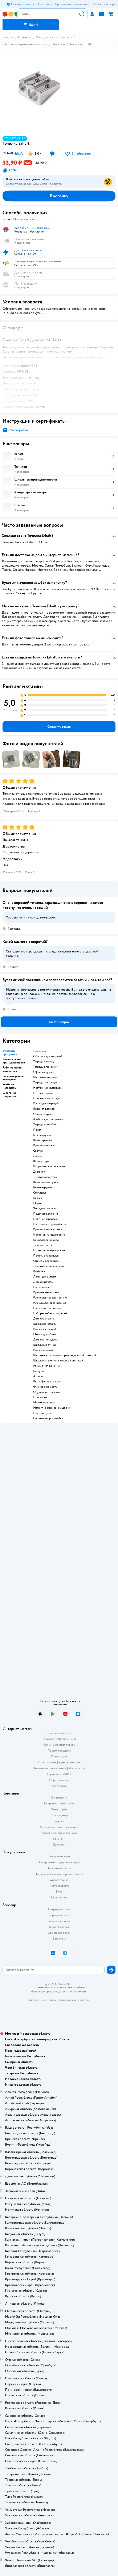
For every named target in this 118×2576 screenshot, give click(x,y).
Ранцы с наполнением (47, 1366)
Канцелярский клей (46, 1240)
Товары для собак (59, 1921)
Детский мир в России (43, 2000)
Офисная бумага (43, 1072)
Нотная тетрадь (43, 1093)
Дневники (39, 1051)
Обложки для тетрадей (47, 1056)
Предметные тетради (47, 1098)
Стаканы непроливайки (48, 1418)
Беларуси (83, 2000)
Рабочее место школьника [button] (12, 1069)
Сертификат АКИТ (59, 1774)
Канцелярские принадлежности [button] (14, 1061)
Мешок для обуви (44, 1334)
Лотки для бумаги (44, 1276)
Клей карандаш (43, 1140)
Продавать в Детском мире (59, 1739)
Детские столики (44, 1318)
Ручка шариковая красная (49, 1303)
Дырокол (39, 1171)
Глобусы (38, 1371)
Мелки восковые (44, 1402)
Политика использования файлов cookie (59, 1768)
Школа (23, 37)
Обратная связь (59, 1780)
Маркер (38, 1203)
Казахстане (66, 2000)
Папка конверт (43, 1287)
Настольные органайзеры (49, 1224)
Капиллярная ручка (45, 1182)
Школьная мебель (44, 1324)
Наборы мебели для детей (50, 1313)
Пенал (37, 1129)
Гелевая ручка (42, 1135)
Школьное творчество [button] (10, 1094)
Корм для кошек (59, 1915)
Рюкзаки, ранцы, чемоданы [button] (13, 1077)
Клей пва (39, 1271)
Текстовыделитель (45, 1177)
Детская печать (43, 1282)
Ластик (37, 1156)
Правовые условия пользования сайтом (59, 1987)
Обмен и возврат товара (59, 1745)
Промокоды (59, 1756)
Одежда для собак (59, 1933)
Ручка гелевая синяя (46, 1292)
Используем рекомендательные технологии (59, 1991)
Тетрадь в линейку (45, 1067)
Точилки (58, 44)
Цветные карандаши (46, 1219)
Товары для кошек (59, 1909)
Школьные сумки (44, 1345)
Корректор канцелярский (49, 1166)
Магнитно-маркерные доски (51, 1407)
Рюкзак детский (43, 1350)
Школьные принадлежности (23, 44)
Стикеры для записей (46, 1261)
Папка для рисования (47, 1308)
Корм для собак (59, 1927)
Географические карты (47, 1381)
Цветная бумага (43, 1413)
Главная (8, 37)
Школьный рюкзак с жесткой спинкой (58, 1360)
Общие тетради (43, 1114)
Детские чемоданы (45, 1339)
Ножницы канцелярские (49, 1234)
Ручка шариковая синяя (48, 1229)
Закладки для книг (44, 1208)
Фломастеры (41, 1161)
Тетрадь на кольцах (45, 1082)
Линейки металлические (49, 1266)
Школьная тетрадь (45, 1077)
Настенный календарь (47, 1087)
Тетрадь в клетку (43, 1061)
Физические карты (45, 1387)
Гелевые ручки (42, 1187)
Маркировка (18, 430)
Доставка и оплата (59, 1733)
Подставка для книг (45, 1213)
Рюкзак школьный (44, 1329)
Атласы (38, 1376)
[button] (31, 24)
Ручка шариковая (44, 1145)
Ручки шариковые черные (50, 1297)
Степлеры (39, 1192)
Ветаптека (59, 1938)
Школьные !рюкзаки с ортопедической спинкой (64, 1355)
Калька (37, 1198)
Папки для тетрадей (46, 1103)
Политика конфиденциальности (59, 1762)
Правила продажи (59, 1750)
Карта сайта (59, 1786)
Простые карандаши (46, 1255)
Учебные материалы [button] (9, 1086)
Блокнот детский (44, 1108)
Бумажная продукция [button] (10, 1052)
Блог (59, 1891)
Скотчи (38, 1150)
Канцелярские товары (52, 37)
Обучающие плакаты (46, 1392)
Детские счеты (42, 1245)
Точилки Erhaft (80, 44)
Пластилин (40, 1397)
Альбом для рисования (48, 1119)
